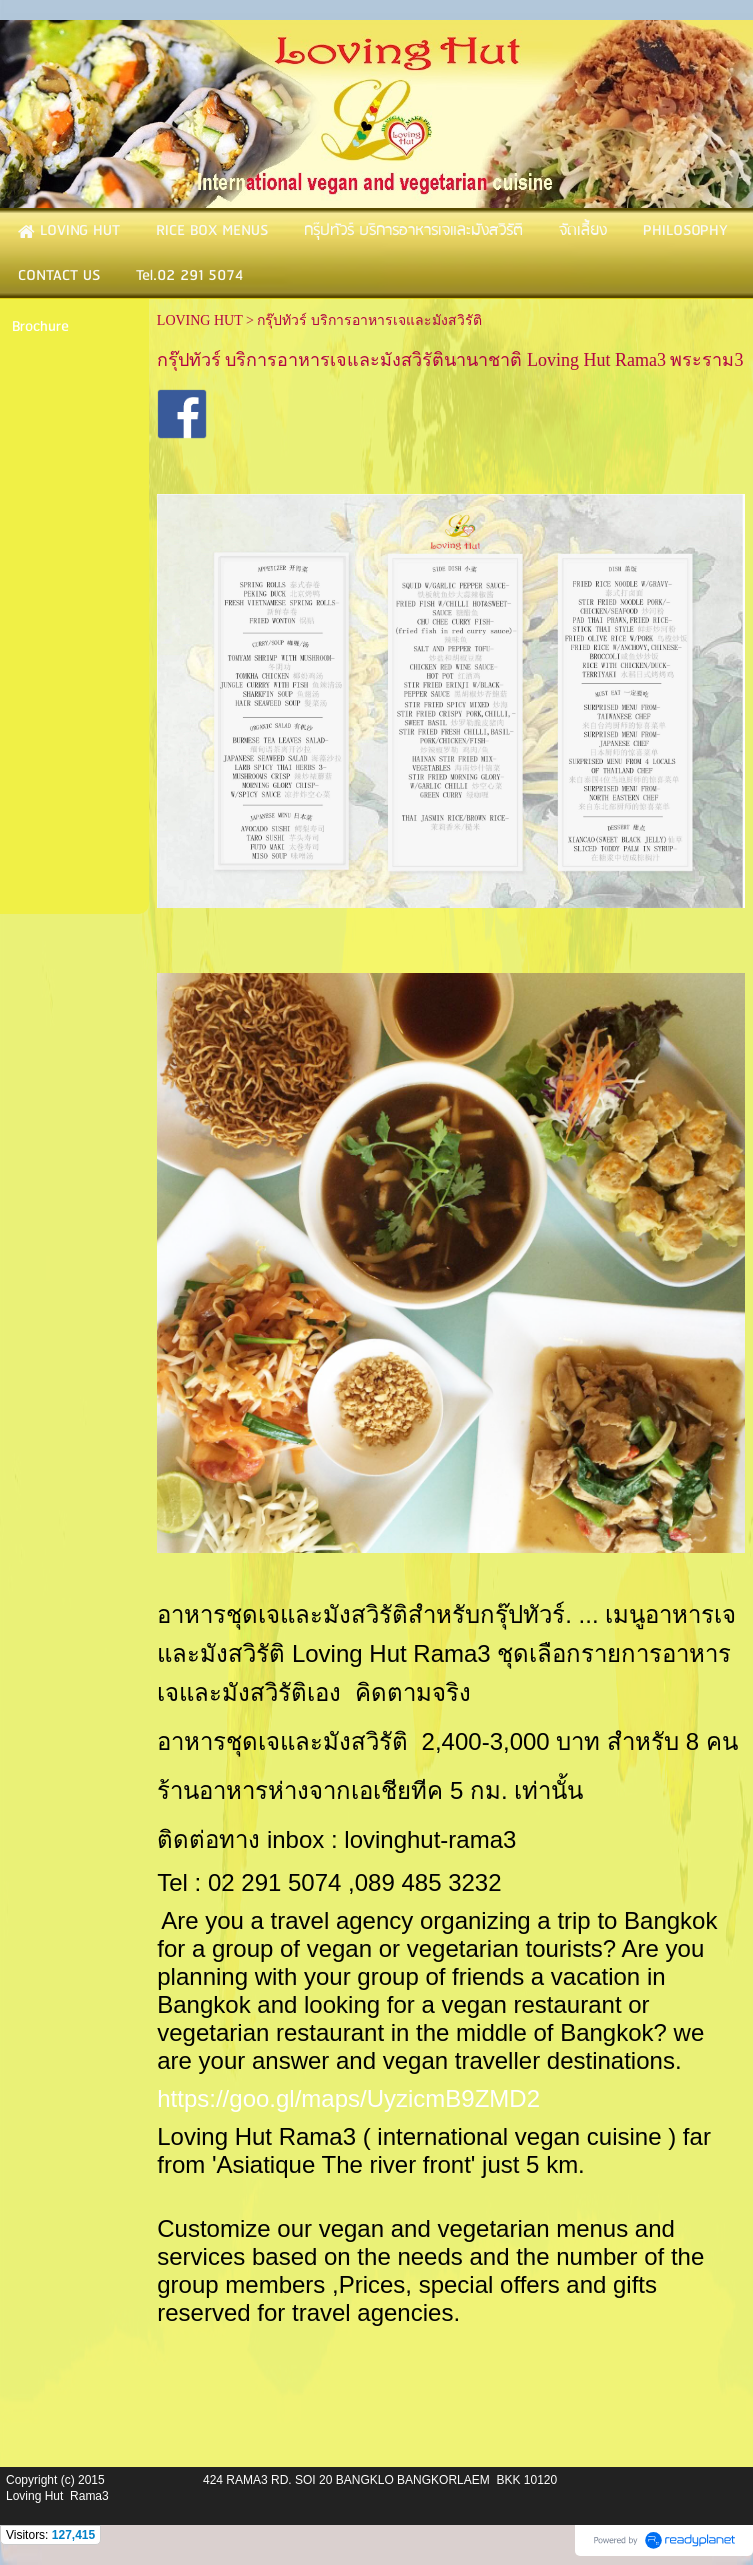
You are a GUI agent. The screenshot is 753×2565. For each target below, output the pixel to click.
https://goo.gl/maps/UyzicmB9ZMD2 (348, 2098)
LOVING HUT (200, 320)
